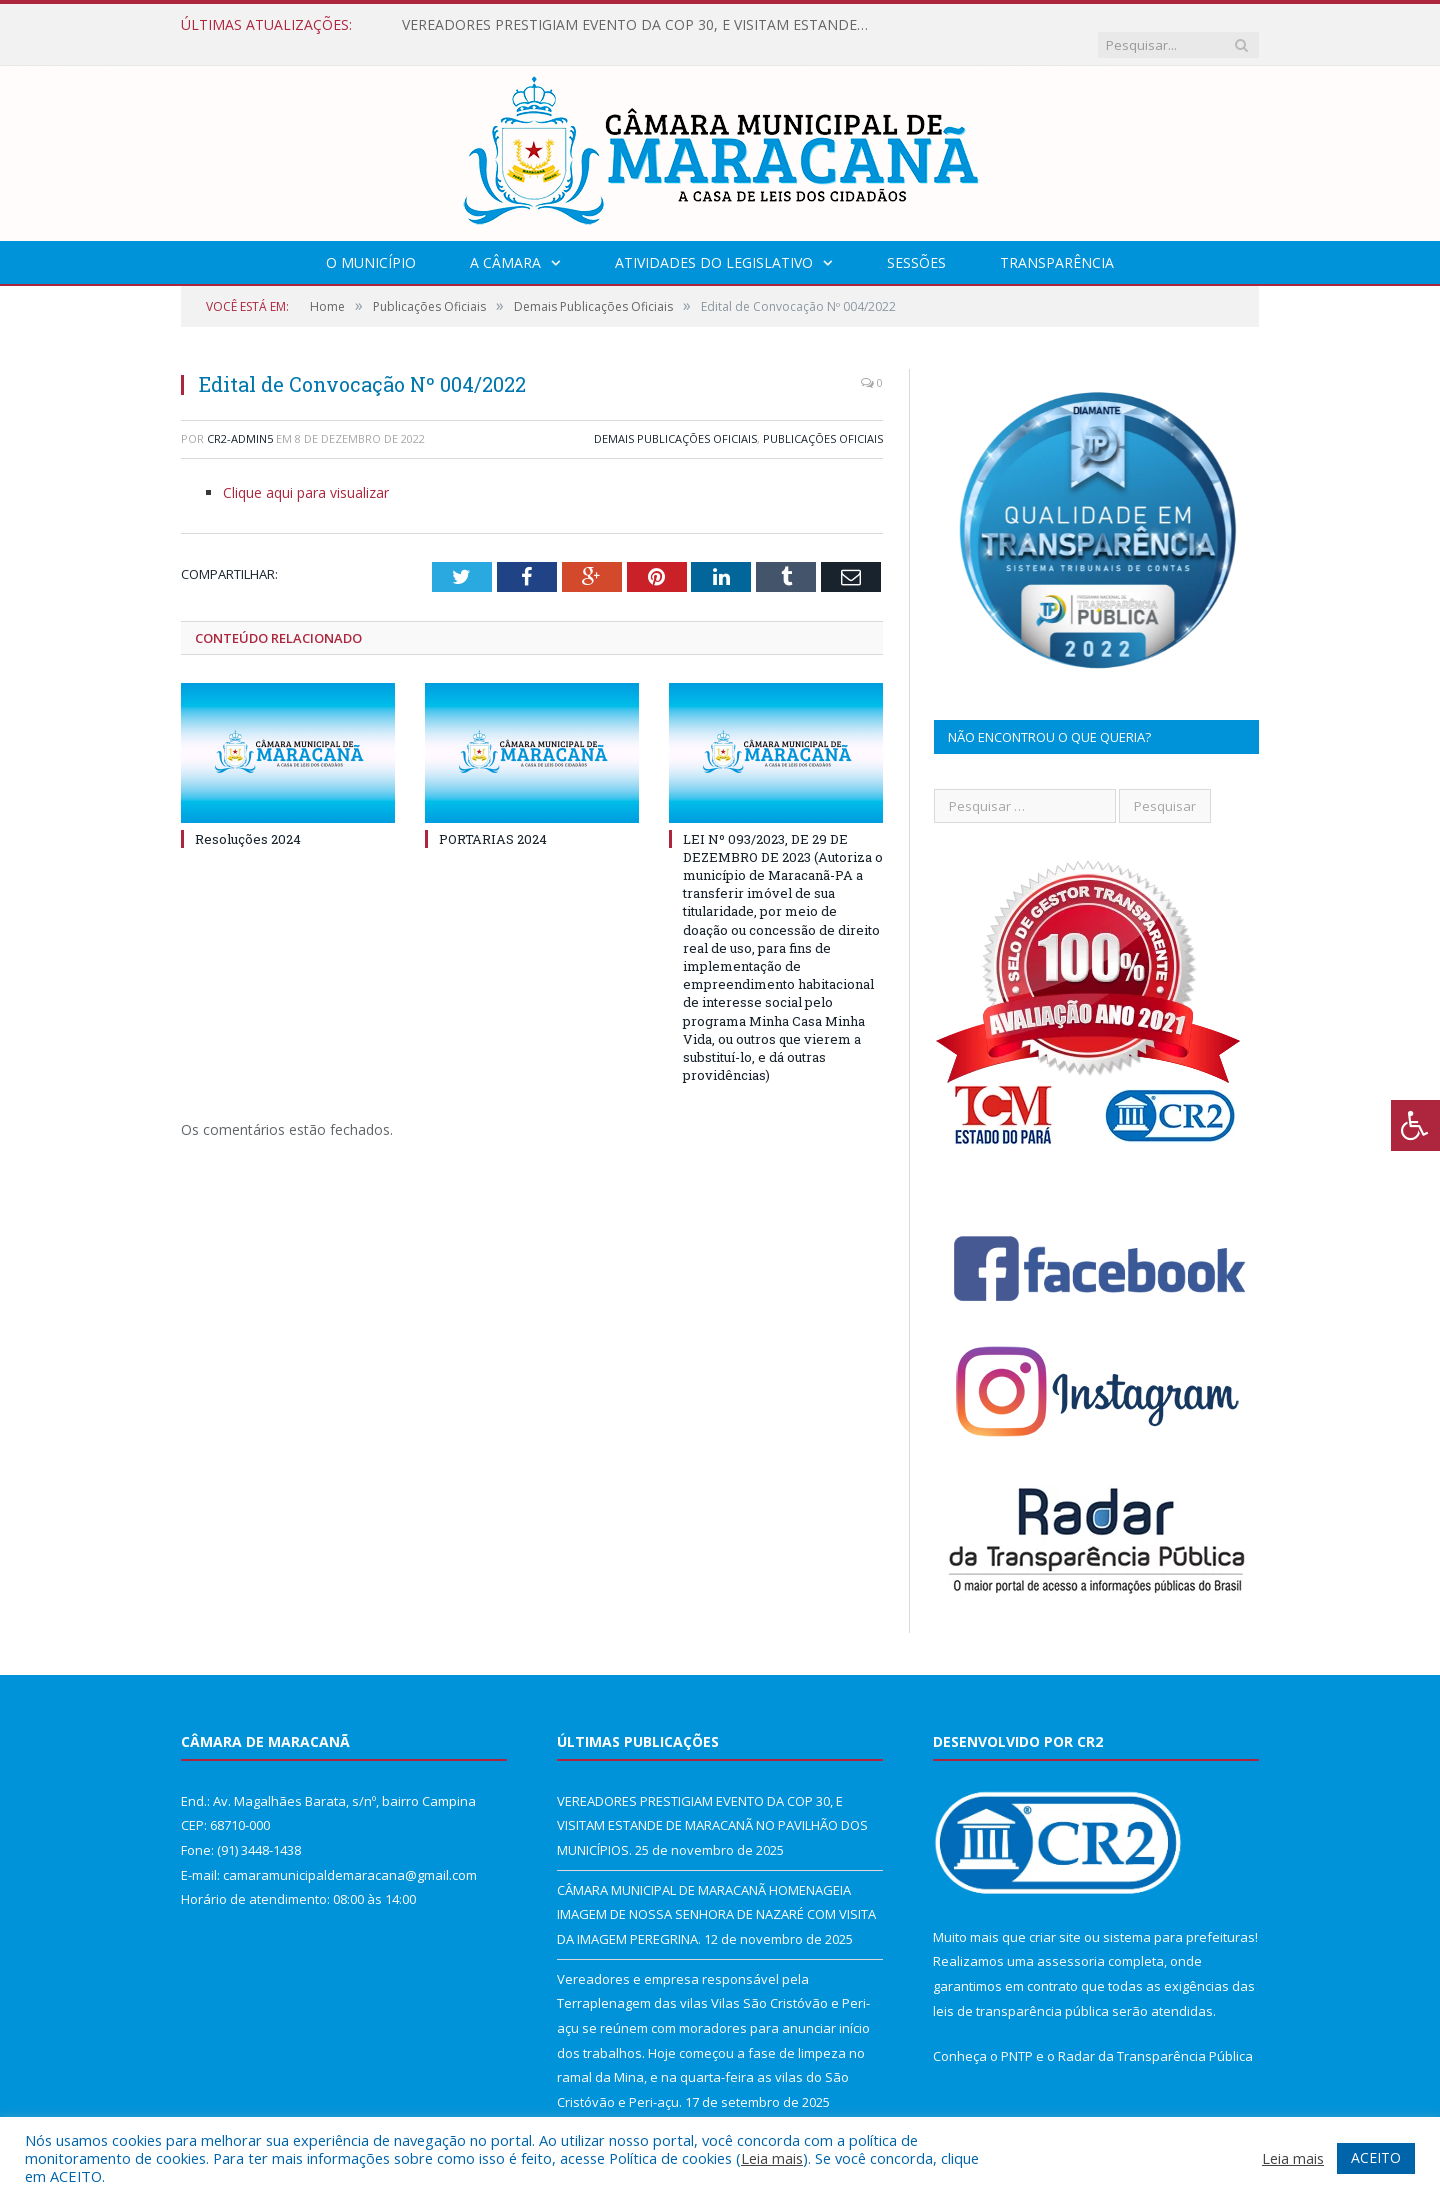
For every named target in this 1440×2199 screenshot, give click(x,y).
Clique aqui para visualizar (306, 472)
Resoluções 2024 (248, 818)
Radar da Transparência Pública (1155, 2036)
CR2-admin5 (240, 418)
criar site (1055, 1917)
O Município (371, 242)
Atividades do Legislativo (714, 242)
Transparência (1057, 242)
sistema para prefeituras (1179, 1917)
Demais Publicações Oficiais (675, 418)
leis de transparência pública (1021, 1991)
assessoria (1071, 1941)
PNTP (1017, 2036)
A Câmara (505, 242)
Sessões (916, 242)
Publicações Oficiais (823, 418)
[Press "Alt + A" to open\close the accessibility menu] (1415, 1125)
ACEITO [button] (1376, 2157)
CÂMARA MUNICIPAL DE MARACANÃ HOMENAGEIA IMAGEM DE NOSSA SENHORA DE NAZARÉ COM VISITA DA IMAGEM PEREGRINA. (716, 1894)
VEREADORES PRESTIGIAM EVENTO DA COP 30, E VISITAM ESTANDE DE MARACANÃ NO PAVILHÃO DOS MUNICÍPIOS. (632, 25)
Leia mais (772, 2158)
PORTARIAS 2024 (493, 818)
